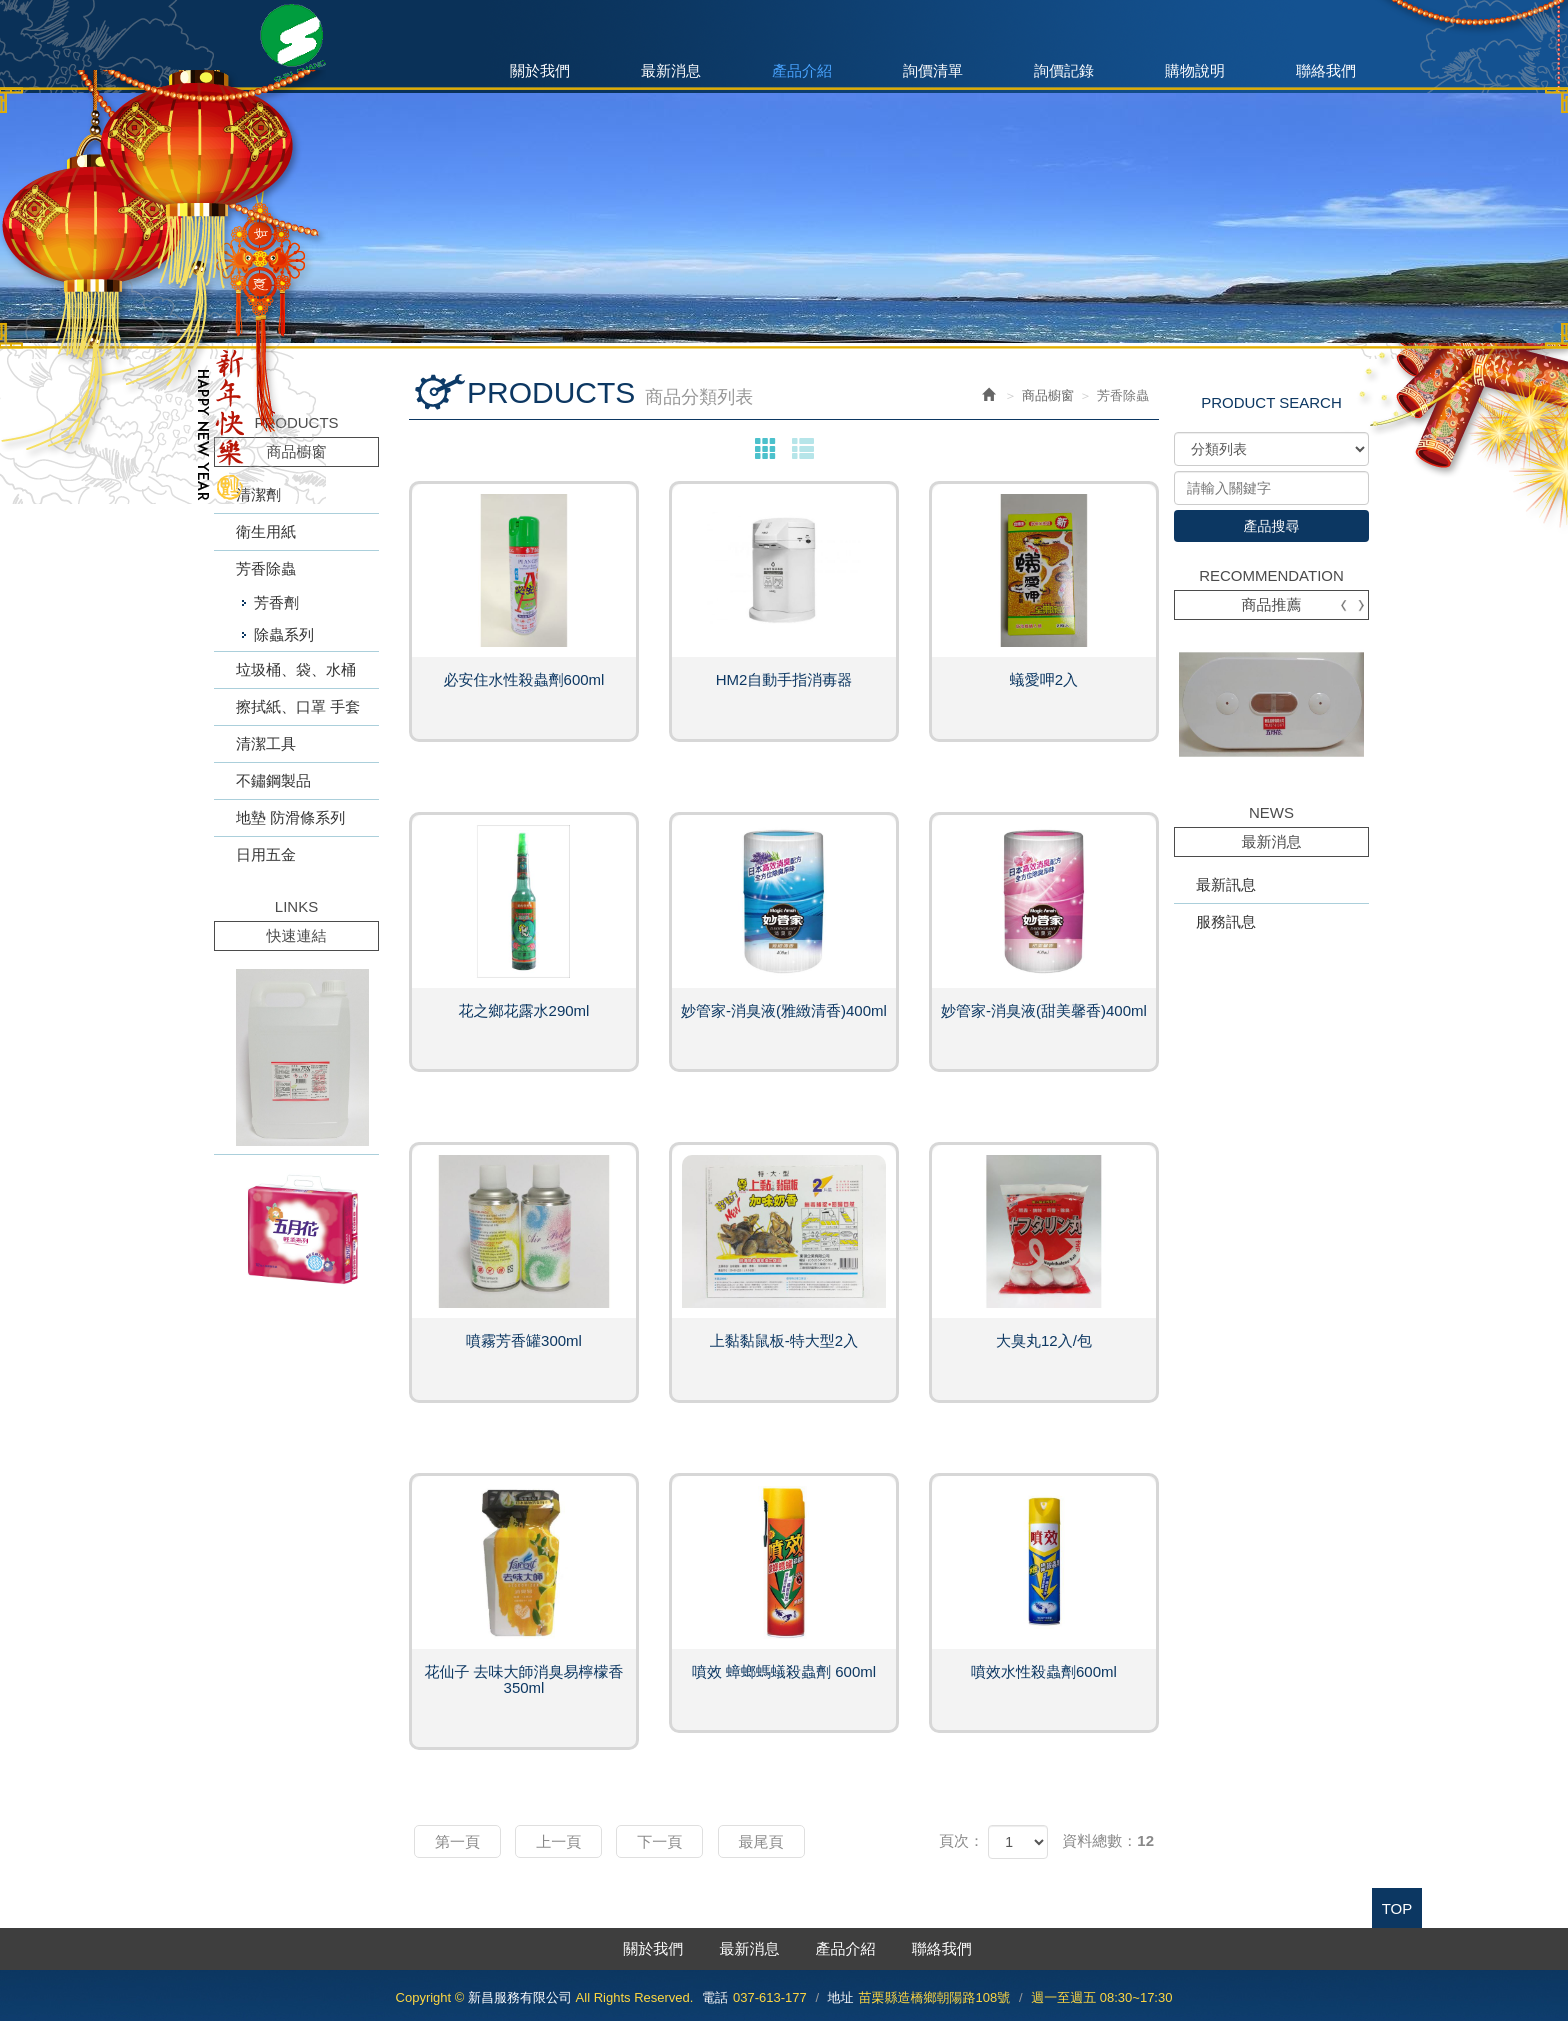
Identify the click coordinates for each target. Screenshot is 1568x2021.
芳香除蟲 (266, 568)
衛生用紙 (266, 531)
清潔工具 (266, 743)
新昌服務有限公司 (297, 44)
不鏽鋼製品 (273, 780)
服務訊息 (1226, 921)
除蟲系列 (284, 634)
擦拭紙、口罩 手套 (298, 706)
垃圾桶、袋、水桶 (296, 669)
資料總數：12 (1108, 1840)
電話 (715, 1997)
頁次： (961, 1840)
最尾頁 (761, 1841)
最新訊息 (1226, 884)
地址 (841, 1997)
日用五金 (266, 854)
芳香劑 (276, 602)
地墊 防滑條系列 (290, 817)
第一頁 (457, 1841)
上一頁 (558, 1841)
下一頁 (659, 1841)
